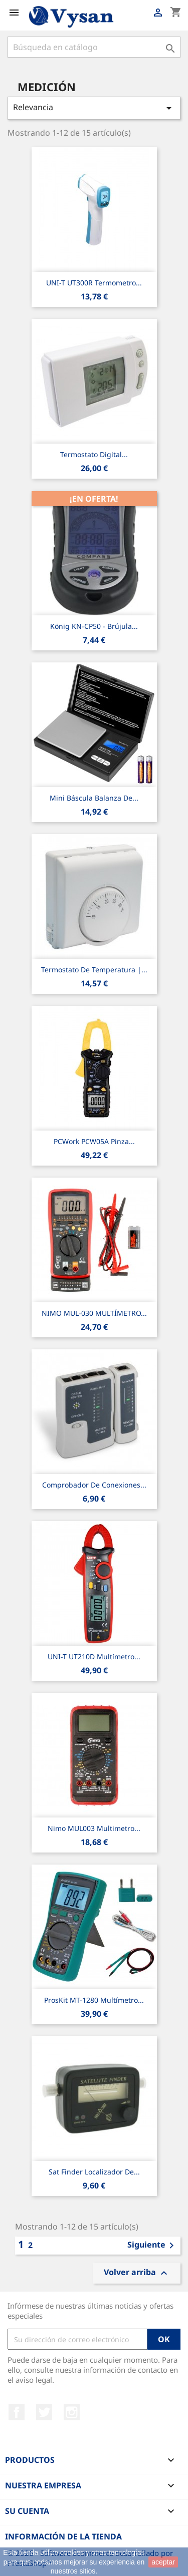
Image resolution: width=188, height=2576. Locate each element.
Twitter (44, 2412)
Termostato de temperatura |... (94, 969)
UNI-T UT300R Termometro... (94, 282)
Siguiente (152, 2246)
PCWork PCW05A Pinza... (94, 1141)
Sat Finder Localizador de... (94, 2171)
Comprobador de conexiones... (94, 1485)
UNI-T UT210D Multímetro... (94, 1656)
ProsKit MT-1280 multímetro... (94, 2000)
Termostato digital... (94, 454)
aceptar (163, 2562)
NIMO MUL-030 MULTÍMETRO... (94, 1313)
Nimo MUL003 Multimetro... (94, 1828)
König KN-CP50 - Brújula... (94, 626)
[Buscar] (94, 47)
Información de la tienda (63, 2536)
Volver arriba (137, 2273)
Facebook (17, 2412)
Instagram (72, 2412)
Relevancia (94, 108)
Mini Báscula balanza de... (94, 798)
